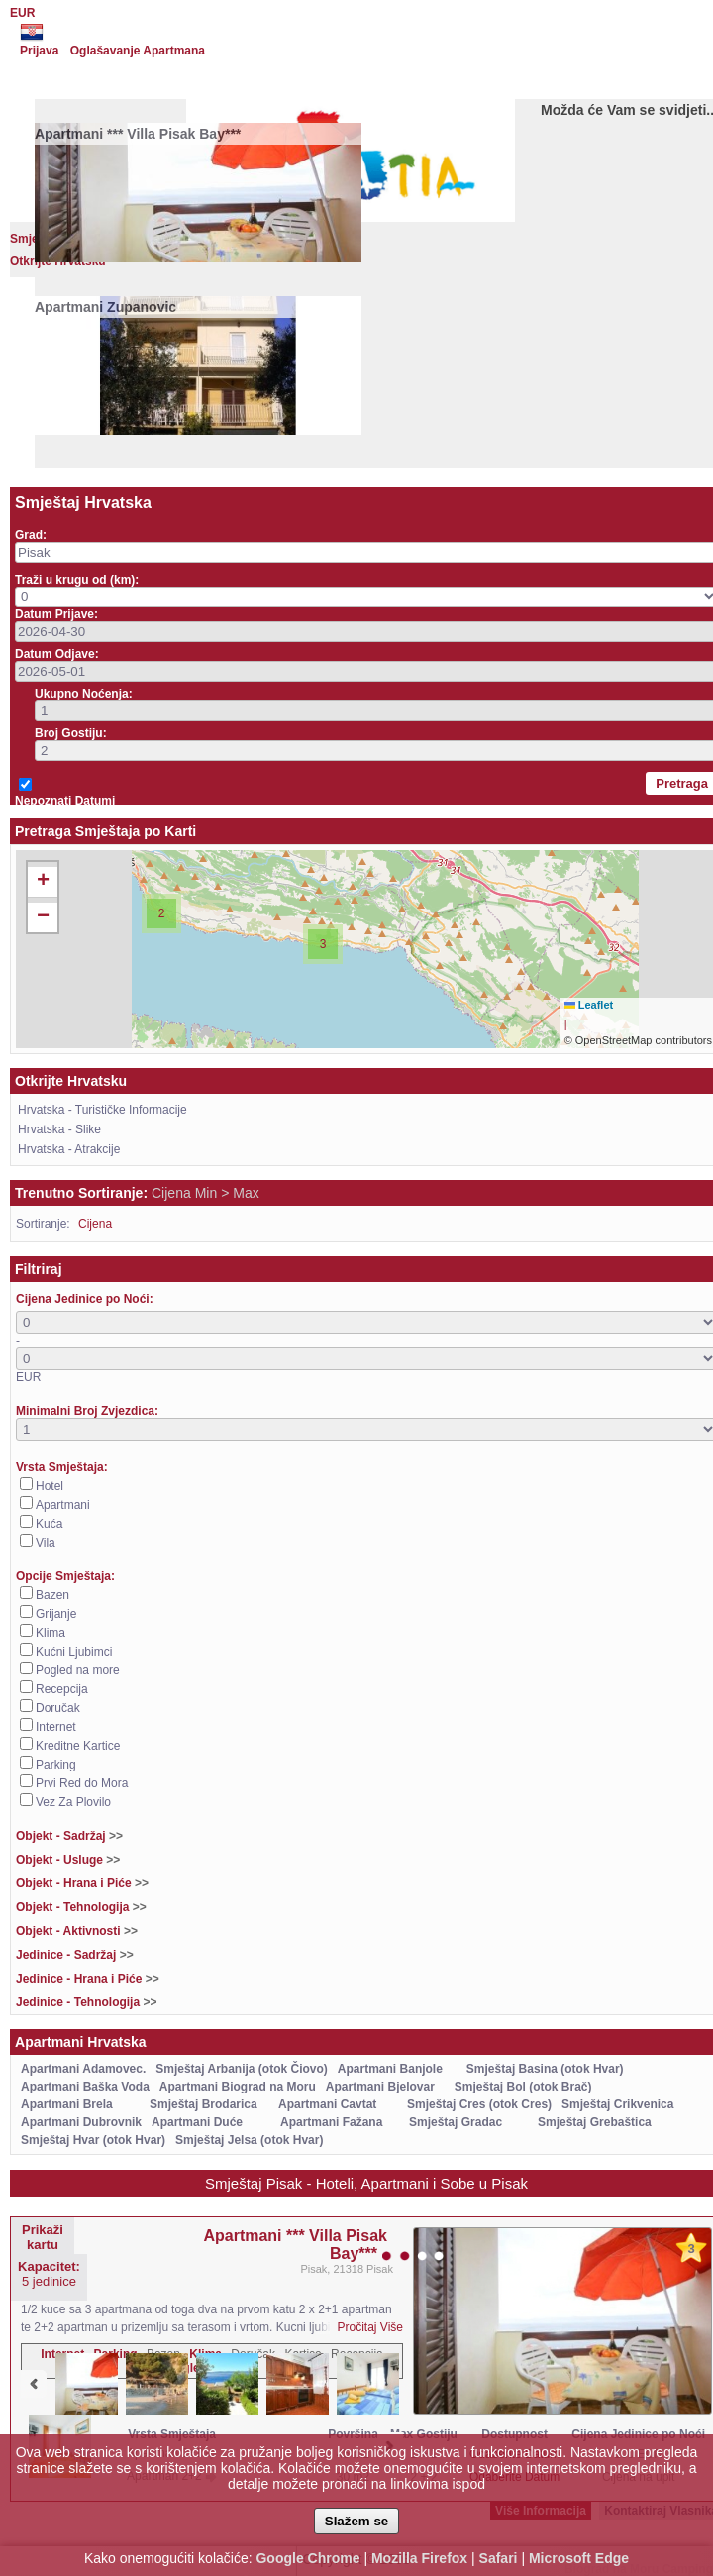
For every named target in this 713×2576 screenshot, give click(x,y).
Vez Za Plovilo (73, 1802)
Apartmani (63, 1505)
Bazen (52, 1595)
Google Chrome (307, 2558)
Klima (50, 1633)
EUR (22, 13)
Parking (56, 1764)
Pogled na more (78, 1670)
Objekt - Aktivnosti (77, 1931)
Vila (45, 1543)
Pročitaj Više (370, 2327)
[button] (161, 913)
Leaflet (589, 1005)
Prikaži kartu (42, 2237)
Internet (56, 1727)
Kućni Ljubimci (74, 1652)
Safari (498, 2558)
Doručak (58, 1708)
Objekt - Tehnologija (81, 1907)
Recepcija (62, 1689)
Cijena (95, 1224)
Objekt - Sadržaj (69, 1836)
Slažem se (356, 2521)
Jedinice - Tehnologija (86, 2002)
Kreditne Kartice (78, 1746)
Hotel (49, 1486)
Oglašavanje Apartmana (137, 50)
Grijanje (56, 1614)
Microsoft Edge (579, 2558)
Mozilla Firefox (419, 2558)
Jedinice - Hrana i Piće (87, 1979)
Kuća (49, 1524)
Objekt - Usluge (68, 1860)
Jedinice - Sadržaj (75, 1955)
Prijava (39, 50)
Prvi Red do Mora (82, 1783)
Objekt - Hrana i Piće (82, 1883)
